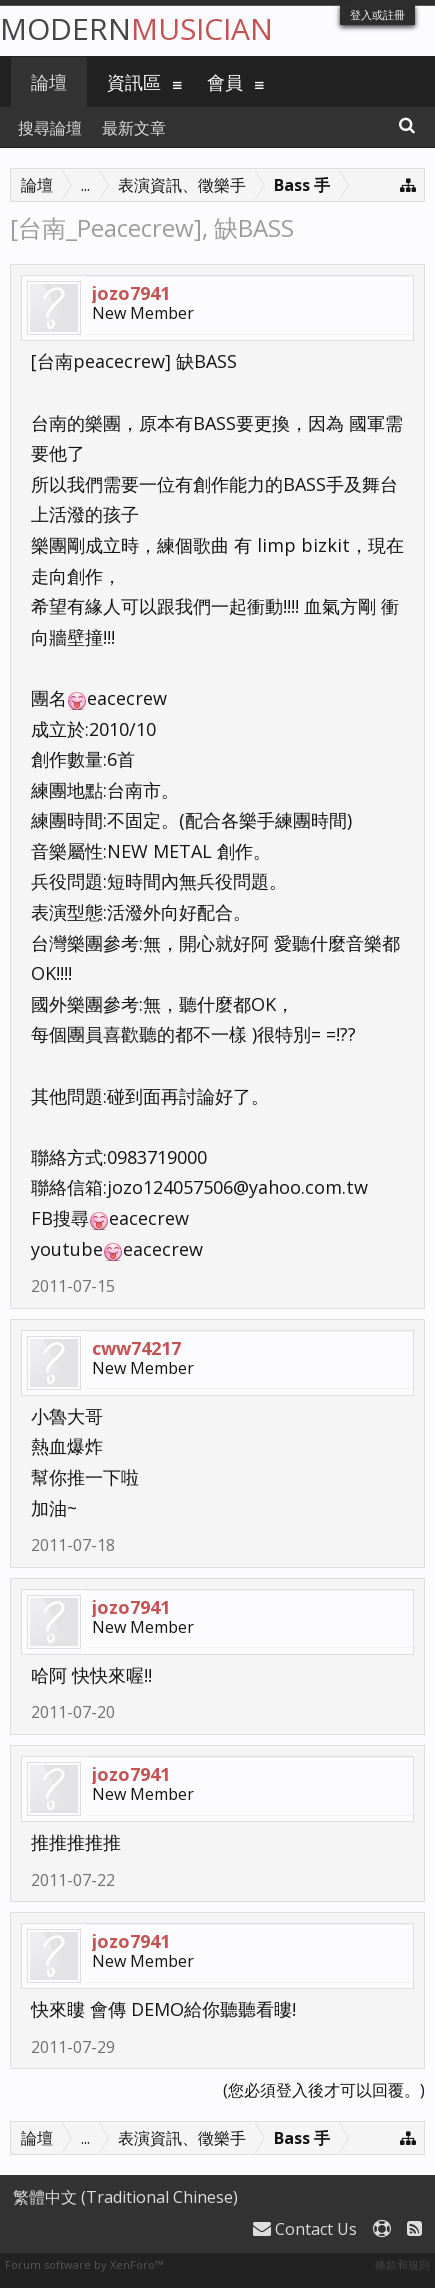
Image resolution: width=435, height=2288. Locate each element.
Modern (136, 28)
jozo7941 (131, 293)
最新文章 (134, 128)
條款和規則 (402, 2264)
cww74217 (136, 1348)
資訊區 (134, 82)
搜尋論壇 (50, 128)
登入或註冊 (377, 14)
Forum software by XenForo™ (84, 2264)
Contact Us (305, 2229)
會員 (225, 82)
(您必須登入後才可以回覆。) (324, 2090)
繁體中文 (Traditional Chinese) (125, 2197)
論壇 (49, 82)
